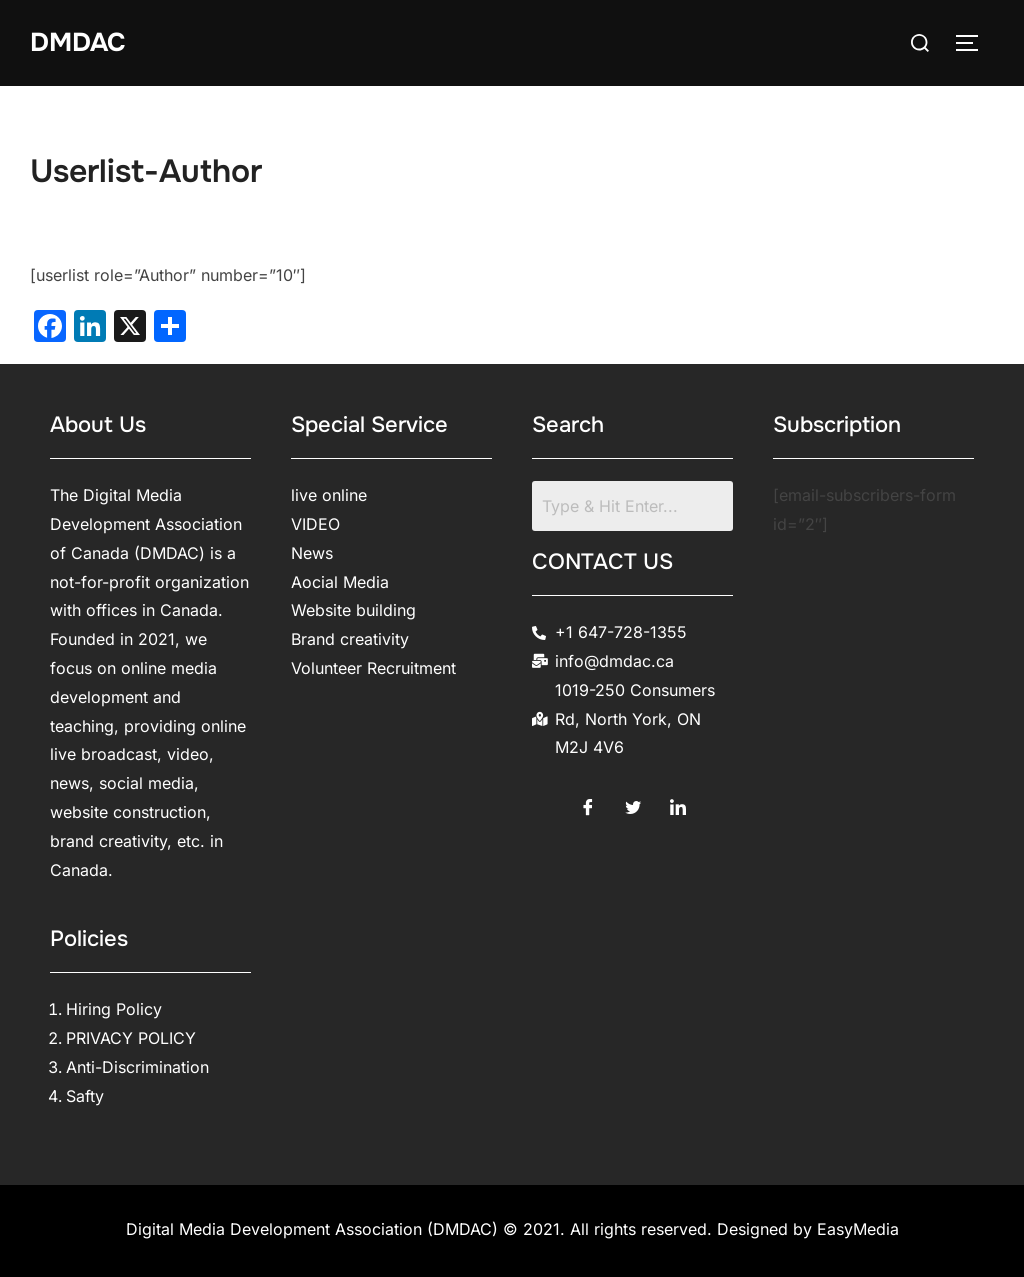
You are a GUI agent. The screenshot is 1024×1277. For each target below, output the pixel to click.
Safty (85, 1096)
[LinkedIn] (678, 802)
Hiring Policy (114, 1009)
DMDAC (78, 42)
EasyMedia (858, 1229)
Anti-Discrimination (137, 1067)
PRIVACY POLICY (131, 1038)
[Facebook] (588, 802)
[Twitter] (633, 802)
